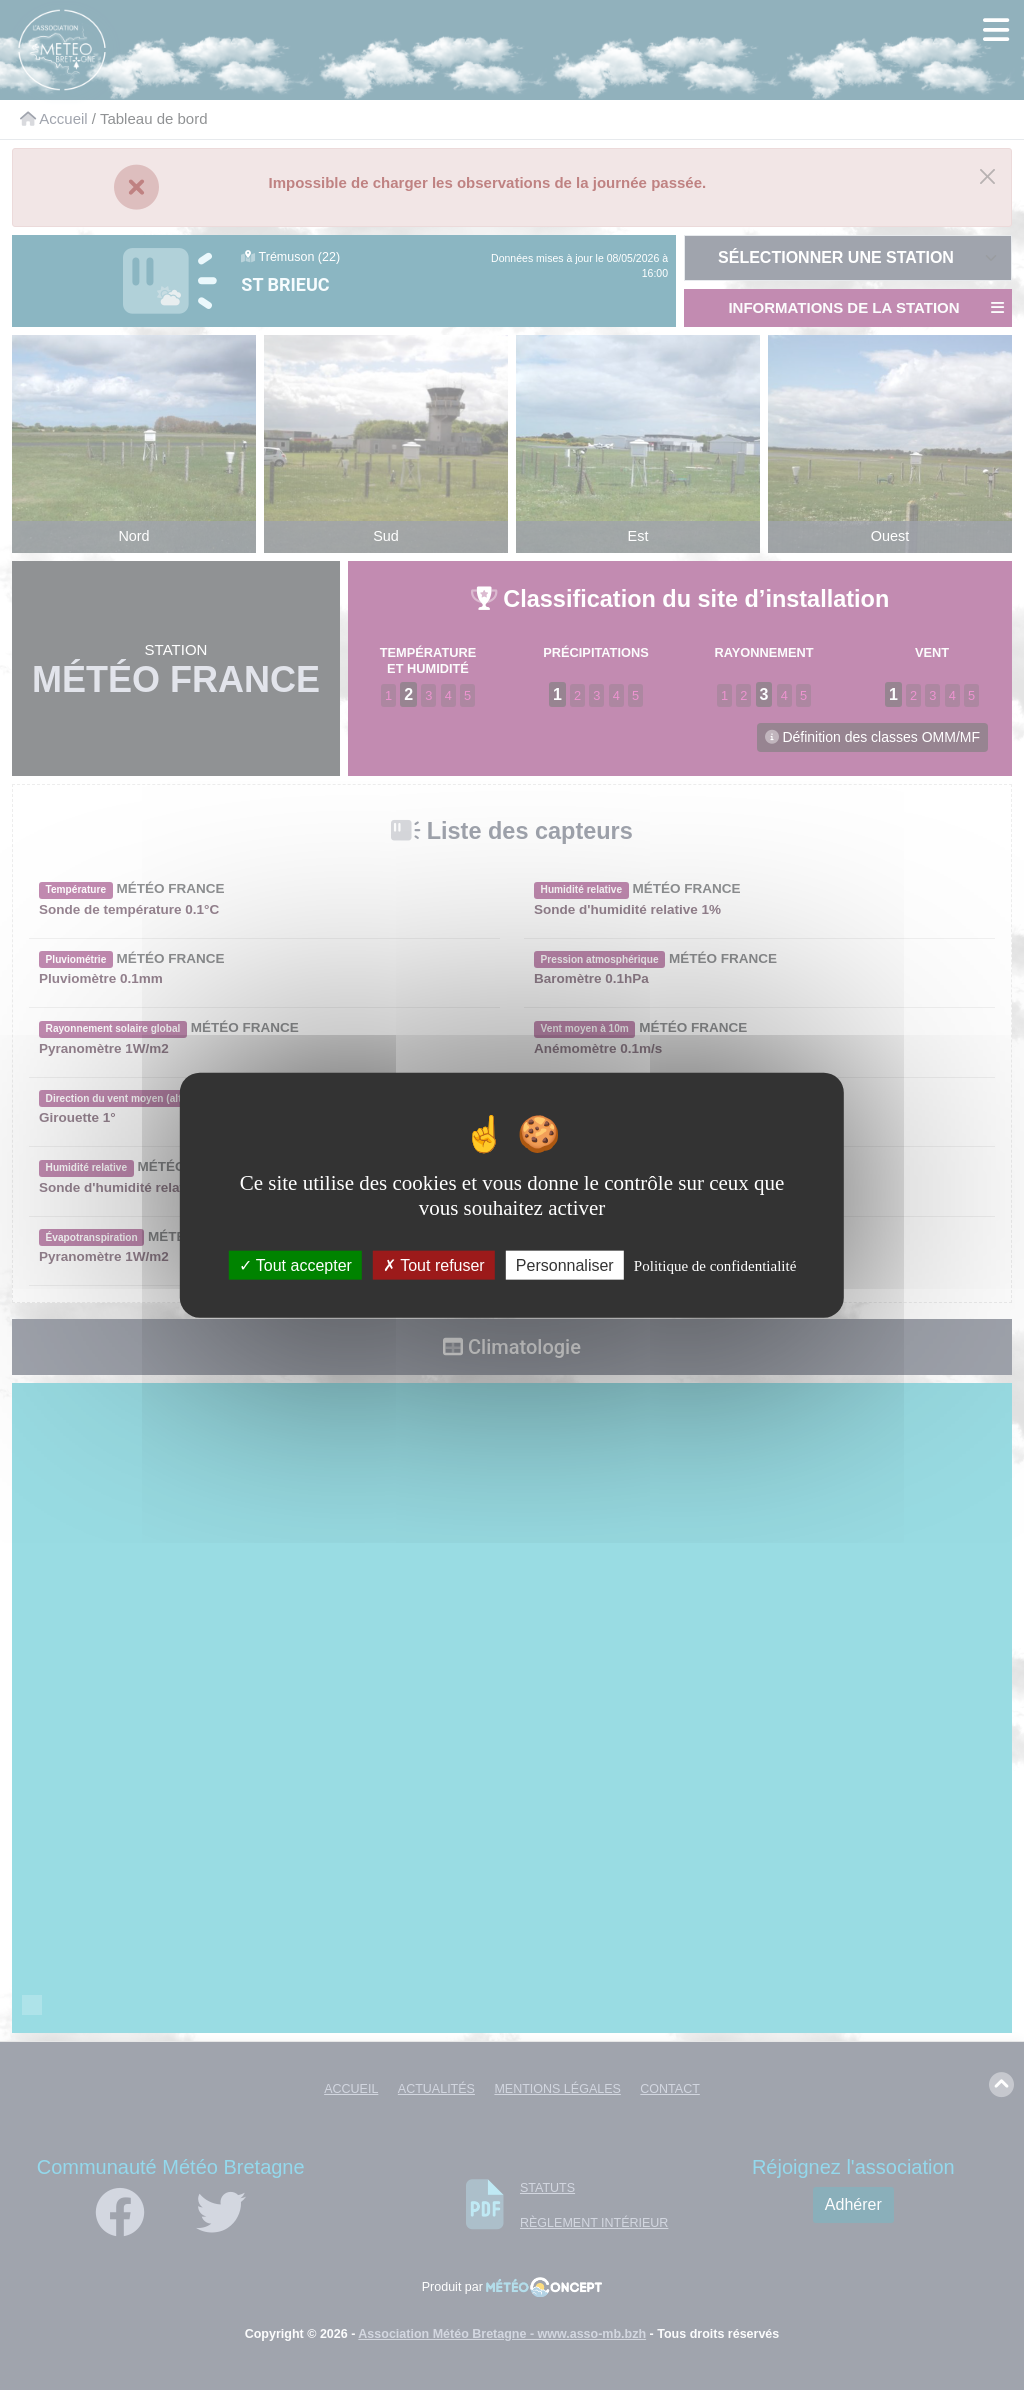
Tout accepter (295, 1264)
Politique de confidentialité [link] (715, 1265)
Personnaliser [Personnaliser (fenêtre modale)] (565, 1264)
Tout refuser (434, 1264)
